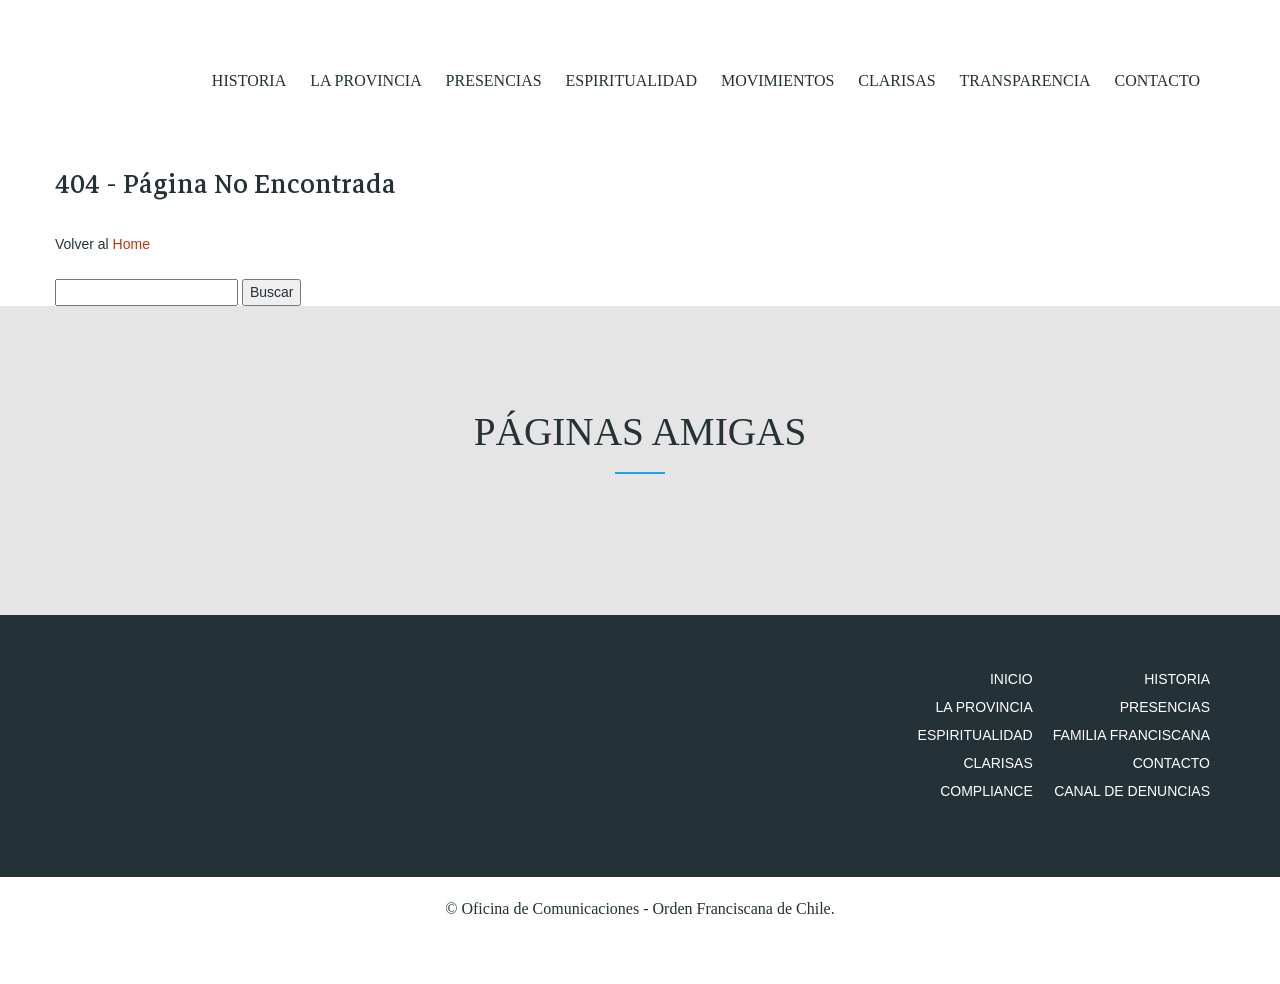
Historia (249, 79)
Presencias (494, 79)
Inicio (1031, 688)
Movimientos (777, 79)
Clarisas (896, 79)
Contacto (1157, 79)
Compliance (1006, 856)
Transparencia (1025, 79)
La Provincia (366, 79)
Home (131, 252)
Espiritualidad (632, 79)
